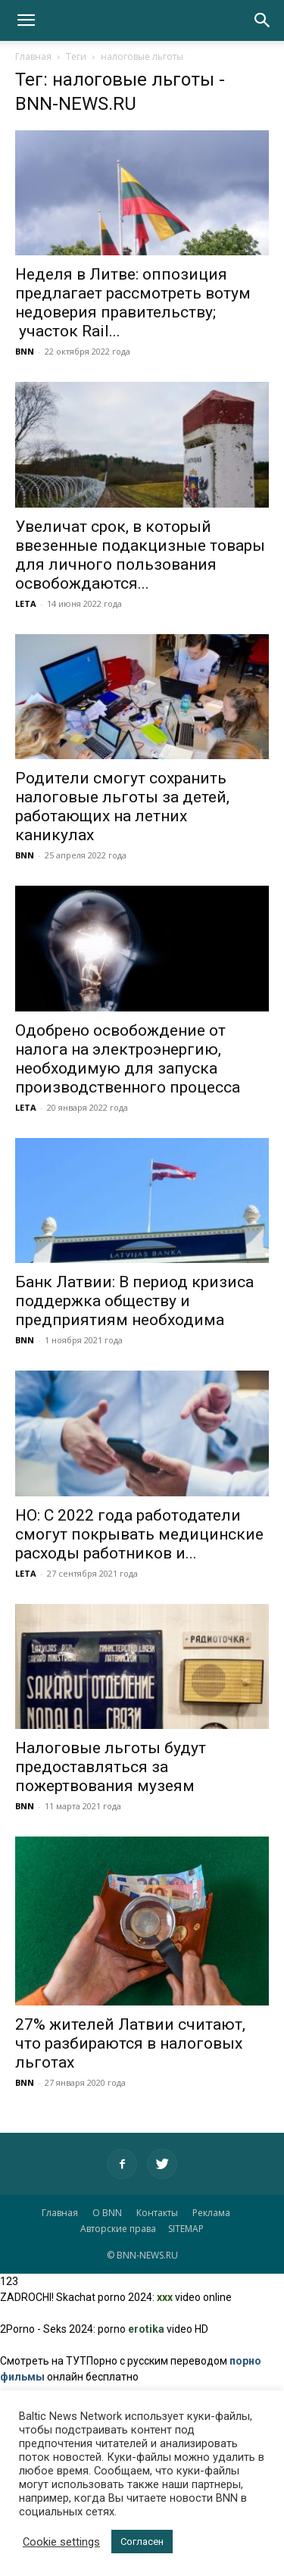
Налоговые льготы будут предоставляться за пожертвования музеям (110, 1767)
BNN (24, 351)
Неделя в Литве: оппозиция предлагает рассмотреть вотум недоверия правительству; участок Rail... (133, 302)
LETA (25, 603)
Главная (33, 56)
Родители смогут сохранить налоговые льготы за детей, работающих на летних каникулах (122, 806)
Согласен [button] (142, 2541)
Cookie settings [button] (61, 2542)
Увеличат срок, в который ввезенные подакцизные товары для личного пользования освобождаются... (140, 554)
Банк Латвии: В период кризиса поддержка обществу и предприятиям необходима (134, 1301)
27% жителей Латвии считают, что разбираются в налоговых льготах (130, 2043)
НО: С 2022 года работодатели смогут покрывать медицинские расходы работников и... (139, 1534)
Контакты (157, 2212)
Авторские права (118, 2228)
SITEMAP (186, 2228)
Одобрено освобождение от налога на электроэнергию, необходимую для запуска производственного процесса (127, 1058)
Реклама (211, 2212)
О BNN (107, 2212)
